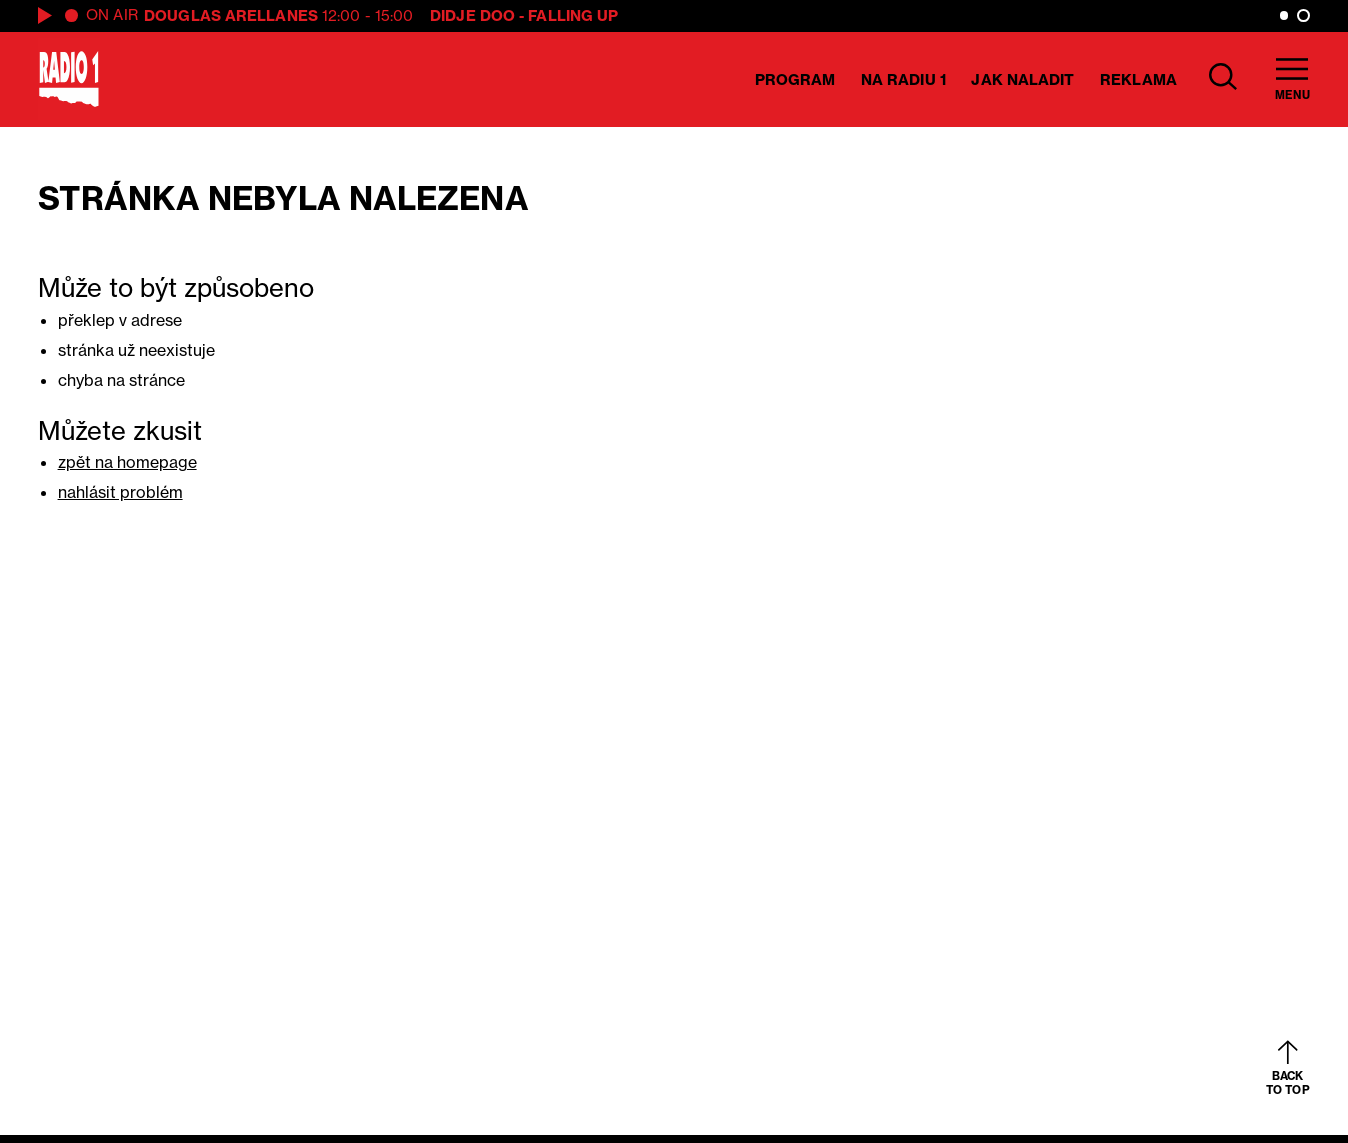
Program (795, 79)
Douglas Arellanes (231, 15)
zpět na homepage (127, 462)
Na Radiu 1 (903, 79)
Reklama (1138, 79)
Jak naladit (1022, 79)
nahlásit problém (120, 492)
